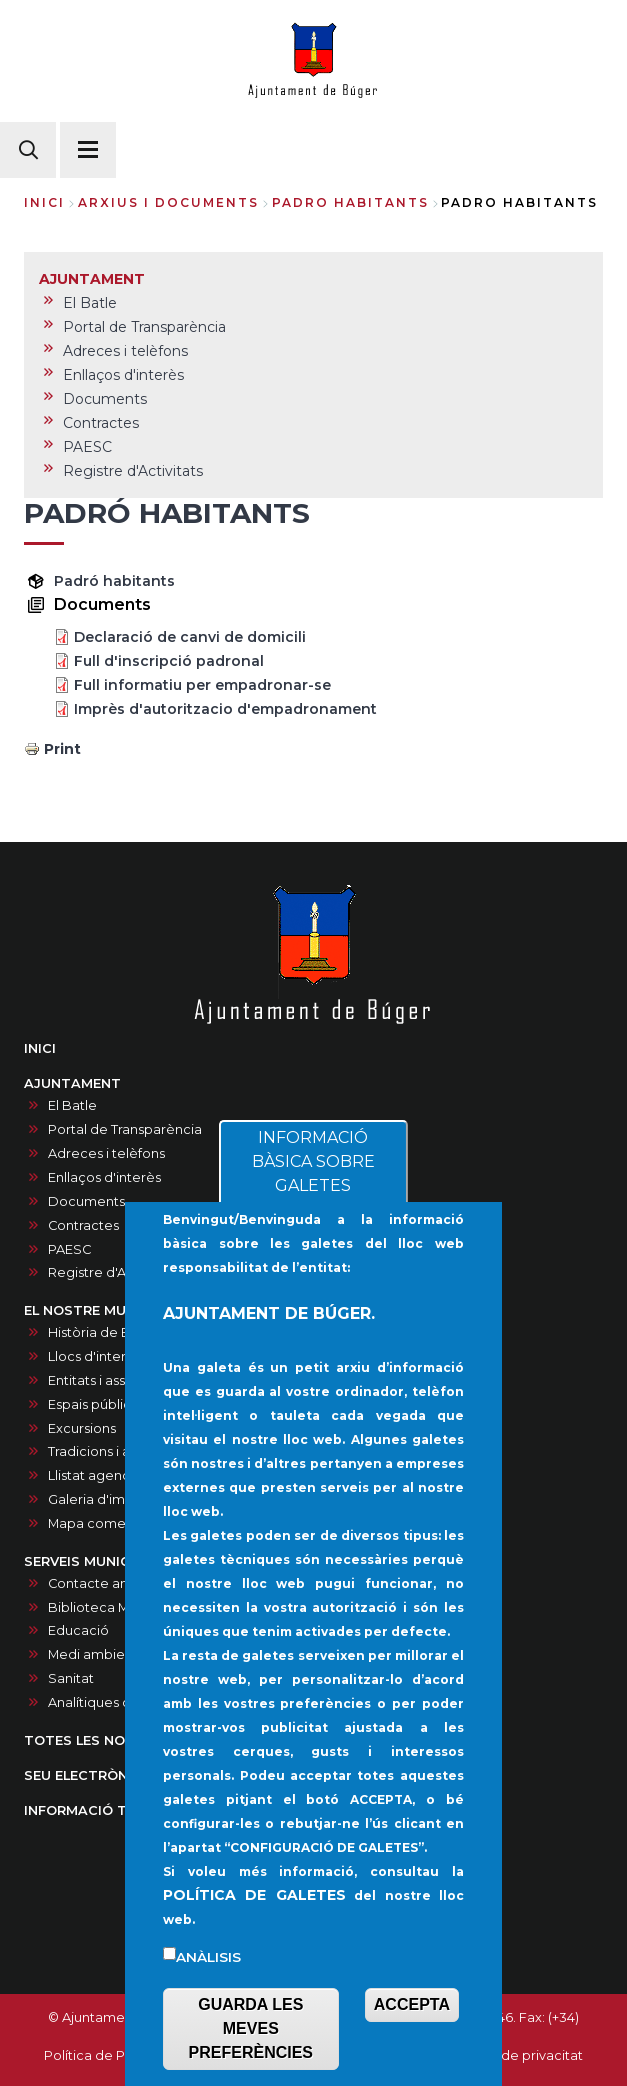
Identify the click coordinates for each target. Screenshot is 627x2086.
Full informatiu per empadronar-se (202, 685)
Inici (44, 202)
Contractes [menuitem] (101, 423)
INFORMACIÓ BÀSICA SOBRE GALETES (313, 1161)
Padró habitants (114, 581)
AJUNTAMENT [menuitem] (92, 279)
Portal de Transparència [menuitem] (144, 327)
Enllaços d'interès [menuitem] (123, 375)
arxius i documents (168, 202)
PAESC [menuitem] (87, 447)
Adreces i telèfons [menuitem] (125, 351)
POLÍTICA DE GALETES (254, 1895)
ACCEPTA (412, 2004)
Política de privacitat (516, 2055)
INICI (40, 1048)
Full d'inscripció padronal (169, 661)
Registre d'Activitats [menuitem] (133, 471)
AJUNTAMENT (72, 1083)
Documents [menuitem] (105, 399)
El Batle (72, 1105)
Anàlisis (208, 1957)
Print (62, 749)
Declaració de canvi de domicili (190, 637)
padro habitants (350, 202)
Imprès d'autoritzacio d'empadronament (225, 709)
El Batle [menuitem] (90, 303)
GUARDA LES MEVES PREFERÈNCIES (251, 2028)
